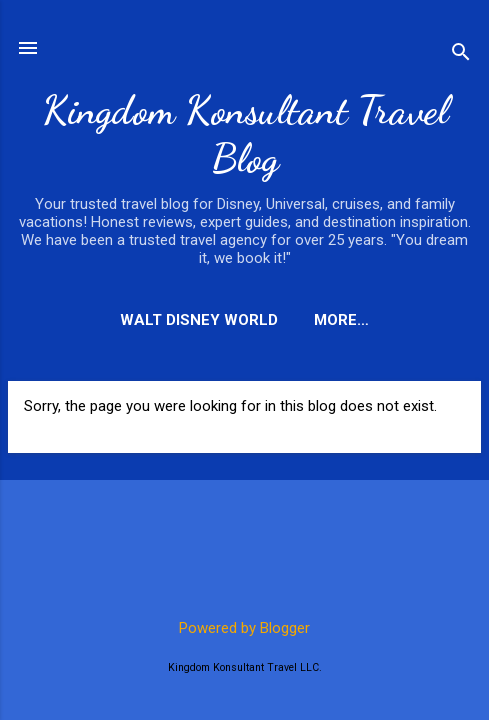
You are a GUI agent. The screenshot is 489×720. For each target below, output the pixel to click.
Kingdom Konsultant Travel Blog (245, 134)
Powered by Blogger (244, 628)
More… (341, 320)
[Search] (461, 54)
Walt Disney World (199, 320)
